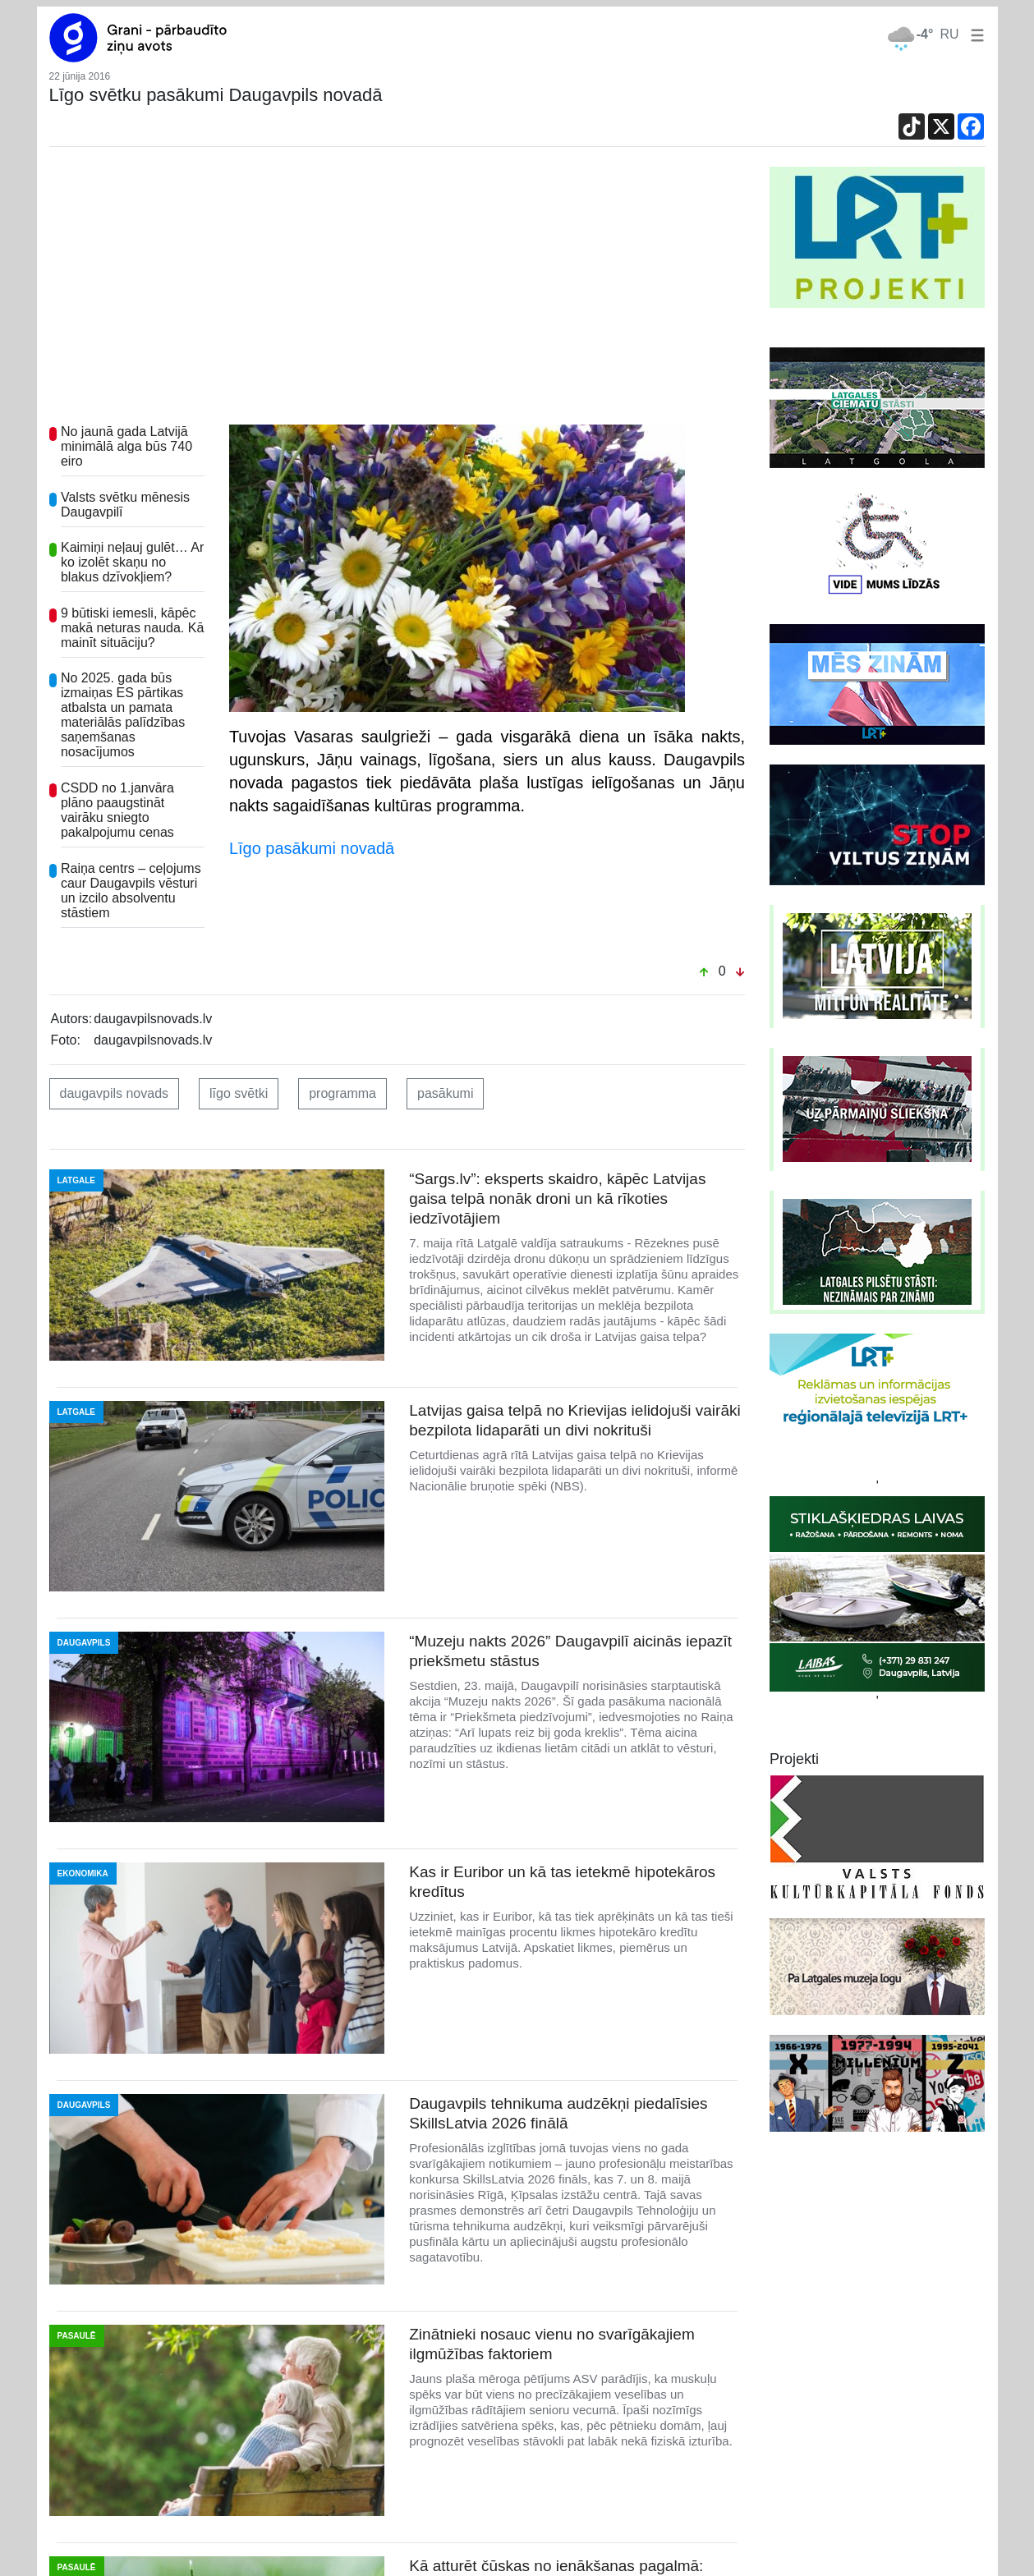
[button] (974, 34)
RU (949, 34)
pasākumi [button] (445, 1093)
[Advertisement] (397, 290)
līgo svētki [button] (238, 1093)
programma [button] (342, 1093)
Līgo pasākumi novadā (311, 848)
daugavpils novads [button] (114, 1093)
